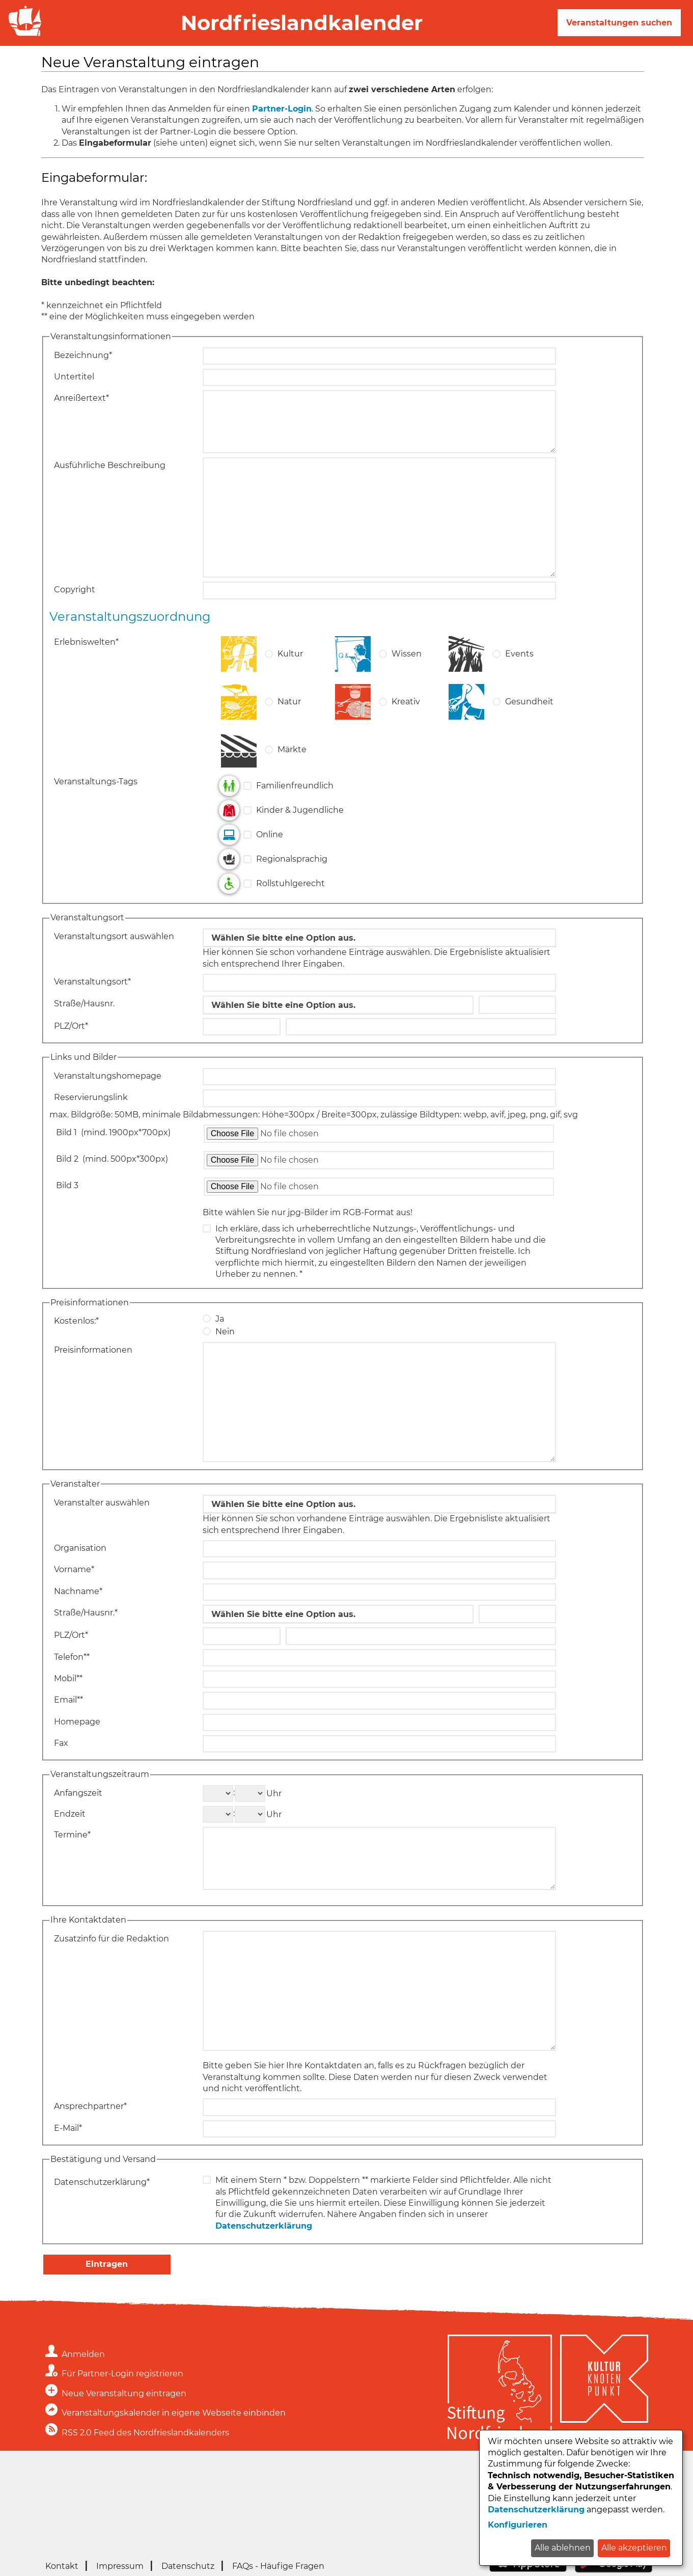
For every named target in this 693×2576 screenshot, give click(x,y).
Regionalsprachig (291, 859)
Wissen (407, 654)
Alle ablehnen (563, 2548)
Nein (225, 1331)
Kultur (290, 654)
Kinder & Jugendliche (300, 810)
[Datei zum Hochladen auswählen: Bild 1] (379, 1134)
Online (269, 834)
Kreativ (406, 701)
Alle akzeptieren (634, 2548)
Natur (289, 701)
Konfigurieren (517, 2525)
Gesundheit (529, 701)
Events (519, 654)
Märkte (292, 749)
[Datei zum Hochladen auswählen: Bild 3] (379, 1186)
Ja (219, 1319)
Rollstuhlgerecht (290, 883)
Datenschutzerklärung (263, 2226)
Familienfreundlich (295, 785)
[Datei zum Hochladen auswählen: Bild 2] (379, 1160)
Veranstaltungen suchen (619, 23)
